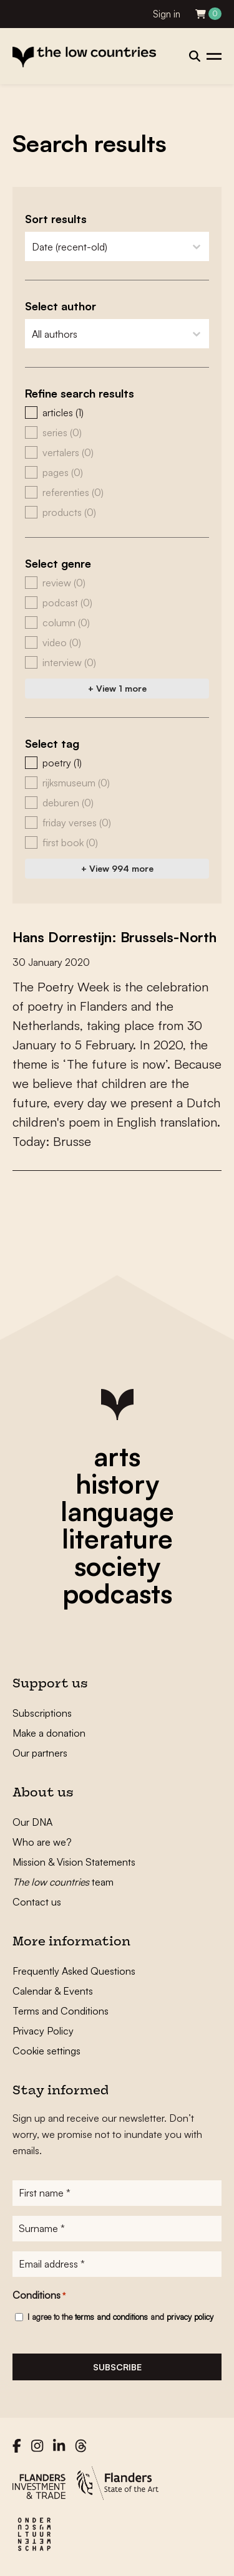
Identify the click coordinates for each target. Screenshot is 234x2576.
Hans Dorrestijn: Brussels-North (114, 936)
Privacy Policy (43, 2031)
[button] (117, 412)
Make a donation (48, 1733)
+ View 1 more (117, 688)
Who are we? (42, 1842)
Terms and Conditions (60, 2011)
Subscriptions (42, 1713)
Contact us (36, 1902)
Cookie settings (46, 2050)
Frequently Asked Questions (73, 1971)
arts (117, 1456)
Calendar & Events (52, 1991)
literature (117, 1538)
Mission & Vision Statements (73, 1862)
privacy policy (190, 2317)
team (63, 1882)
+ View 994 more (117, 868)
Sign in (166, 14)
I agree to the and (120, 2317)
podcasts (117, 1593)
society (117, 1566)
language (117, 1511)
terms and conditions (111, 2317)
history (117, 1483)
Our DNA (32, 1822)
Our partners (39, 1753)
